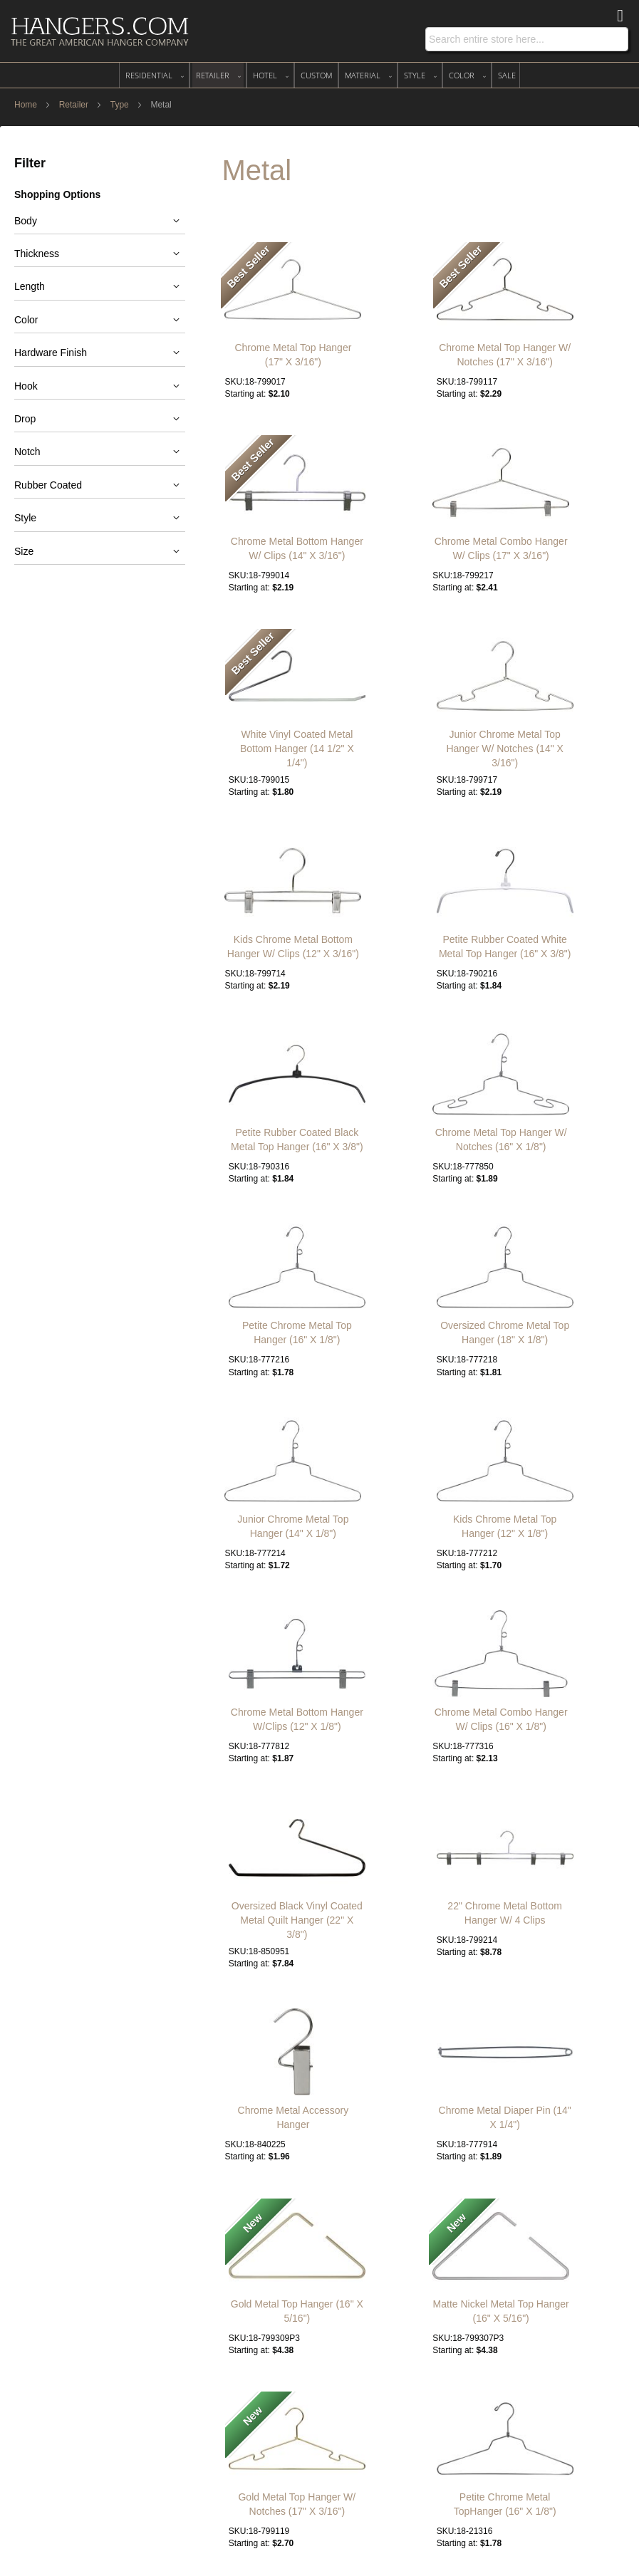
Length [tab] (29, 286)
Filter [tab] (30, 163)
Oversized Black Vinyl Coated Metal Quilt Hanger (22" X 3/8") (297, 1920)
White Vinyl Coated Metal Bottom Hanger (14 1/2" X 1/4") (297, 748)
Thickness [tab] (36, 253)
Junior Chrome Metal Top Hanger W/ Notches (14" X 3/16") (504, 748)
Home (26, 105)
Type (120, 105)
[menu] (319, 75)
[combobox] (526, 39)
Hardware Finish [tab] (50, 352)
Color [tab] (26, 319)
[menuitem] (154, 75)
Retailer (75, 105)
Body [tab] (25, 220)
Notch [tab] (27, 451)
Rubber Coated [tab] (48, 485)
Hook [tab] (26, 386)
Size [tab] (23, 551)
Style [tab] (25, 517)
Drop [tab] (25, 418)
